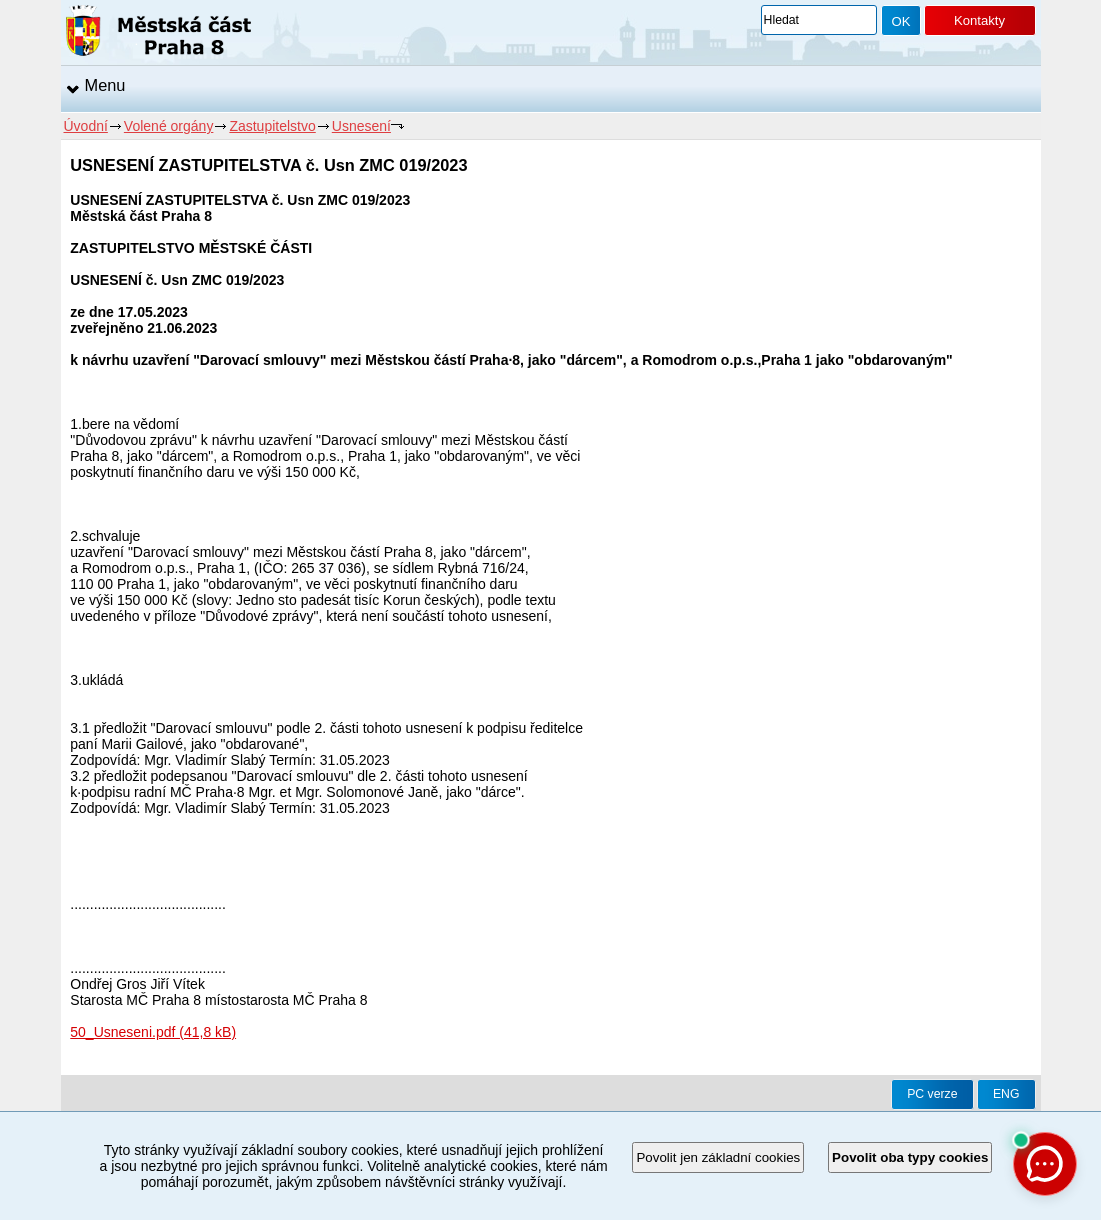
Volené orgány (169, 126)
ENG (1006, 1094)
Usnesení (361, 126)
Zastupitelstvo (272, 126)
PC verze (932, 1094)
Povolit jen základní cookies (718, 1157)
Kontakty (979, 20)
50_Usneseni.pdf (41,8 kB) (153, 1032)
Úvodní (86, 126)
